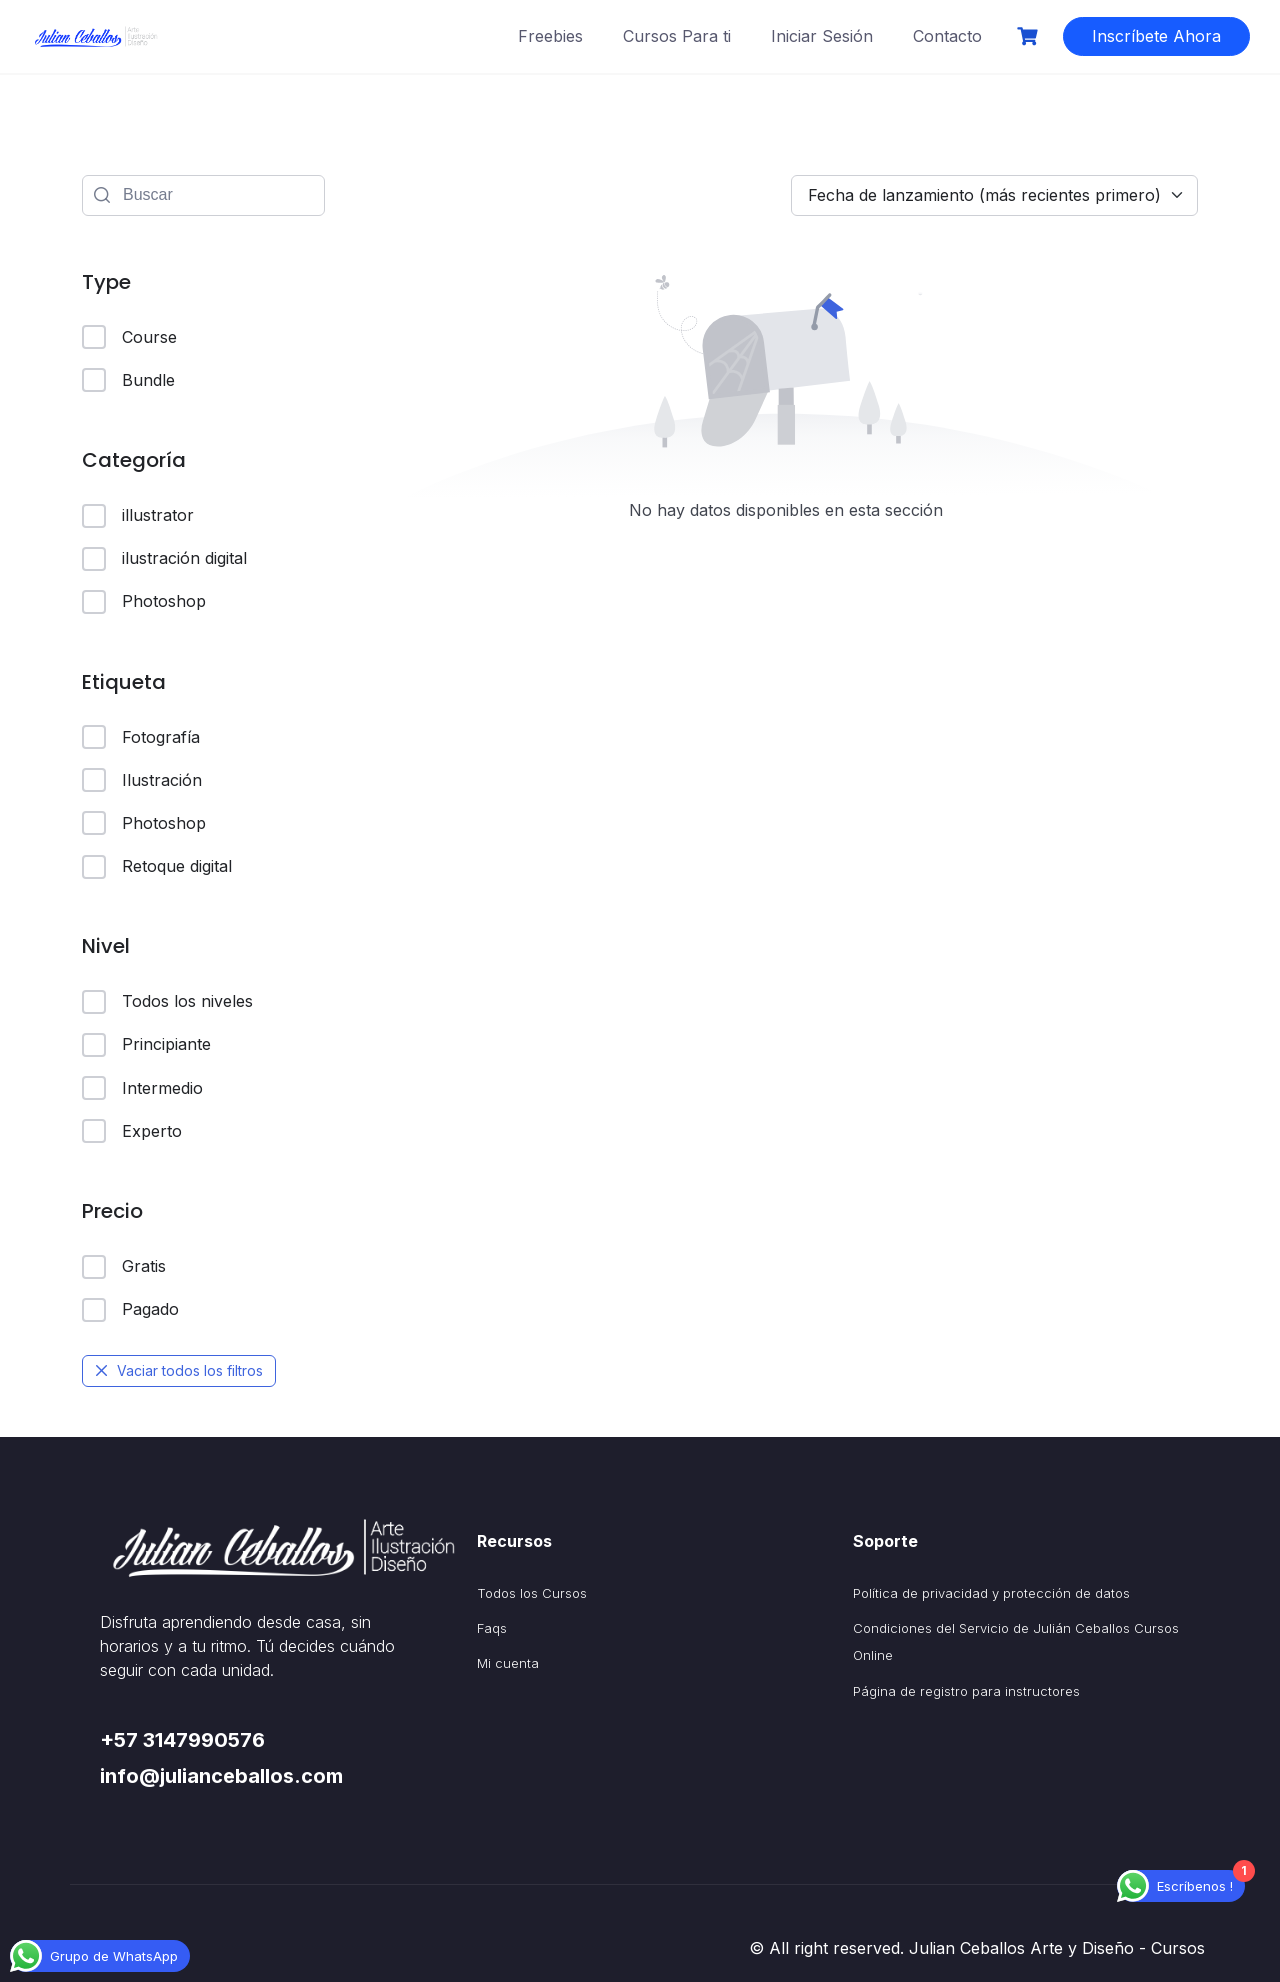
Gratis (124, 1267)
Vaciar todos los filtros (179, 1370)
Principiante (146, 1045)
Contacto (947, 36)
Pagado (130, 1310)
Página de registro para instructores (966, 1691)
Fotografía (141, 737)
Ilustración (142, 780)
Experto (132, 1131)
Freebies (550, 36)
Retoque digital (157, 867)
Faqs (492, 1628)
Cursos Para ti (677, 36)
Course (129, 337)
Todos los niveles (167, 1002)
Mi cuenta (508, 1663)
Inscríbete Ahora (1156, 36)
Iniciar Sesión (822, 36)
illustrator (138, 516)
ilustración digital (164, 559)
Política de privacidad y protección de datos (991, 1593)
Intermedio (142, 1088)
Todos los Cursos (532, 1593)
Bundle (128, 380)
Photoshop (144, 602)
